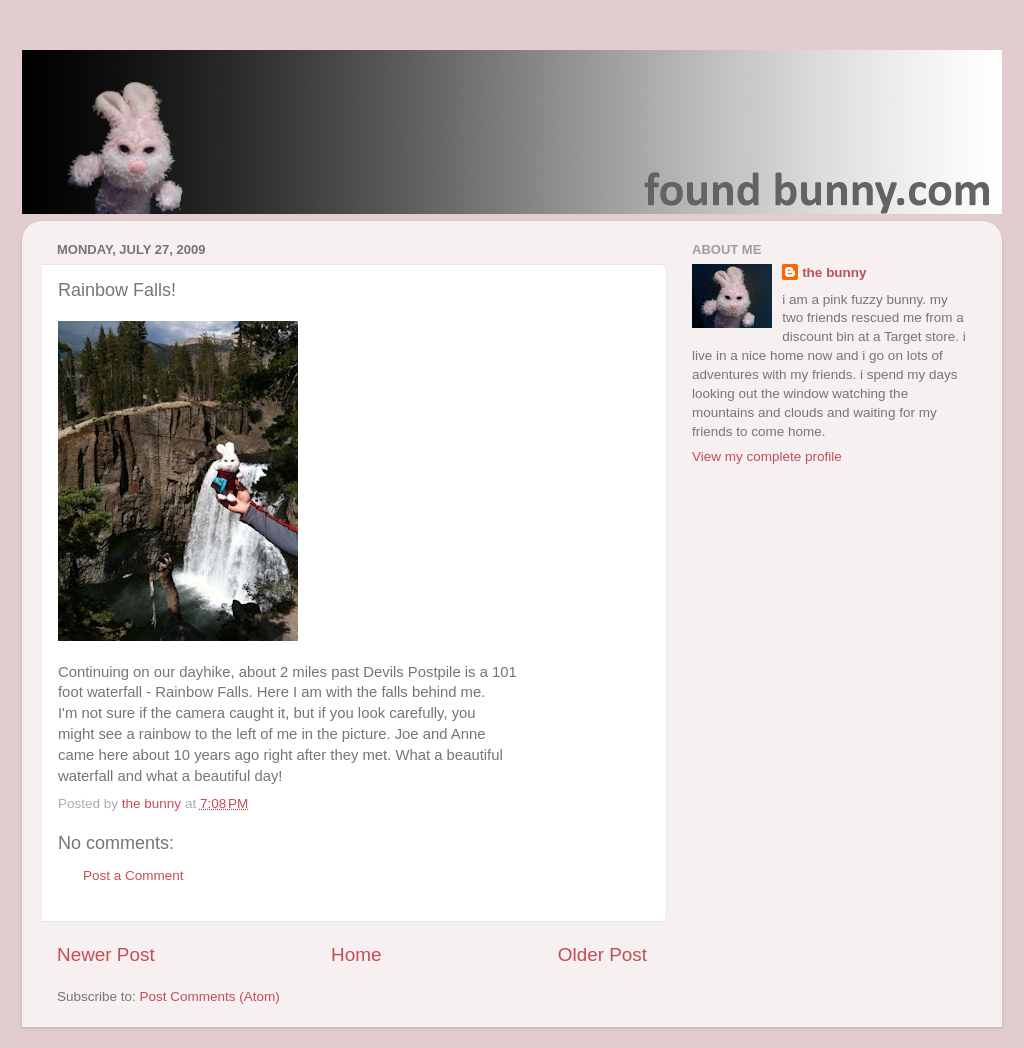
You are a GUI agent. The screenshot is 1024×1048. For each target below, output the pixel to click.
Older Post (602, 954)
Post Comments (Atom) (210, 996)
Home (356, 954)
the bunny (834, 272)
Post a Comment (133, 875)
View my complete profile (767, 456)
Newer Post (106, 954)
